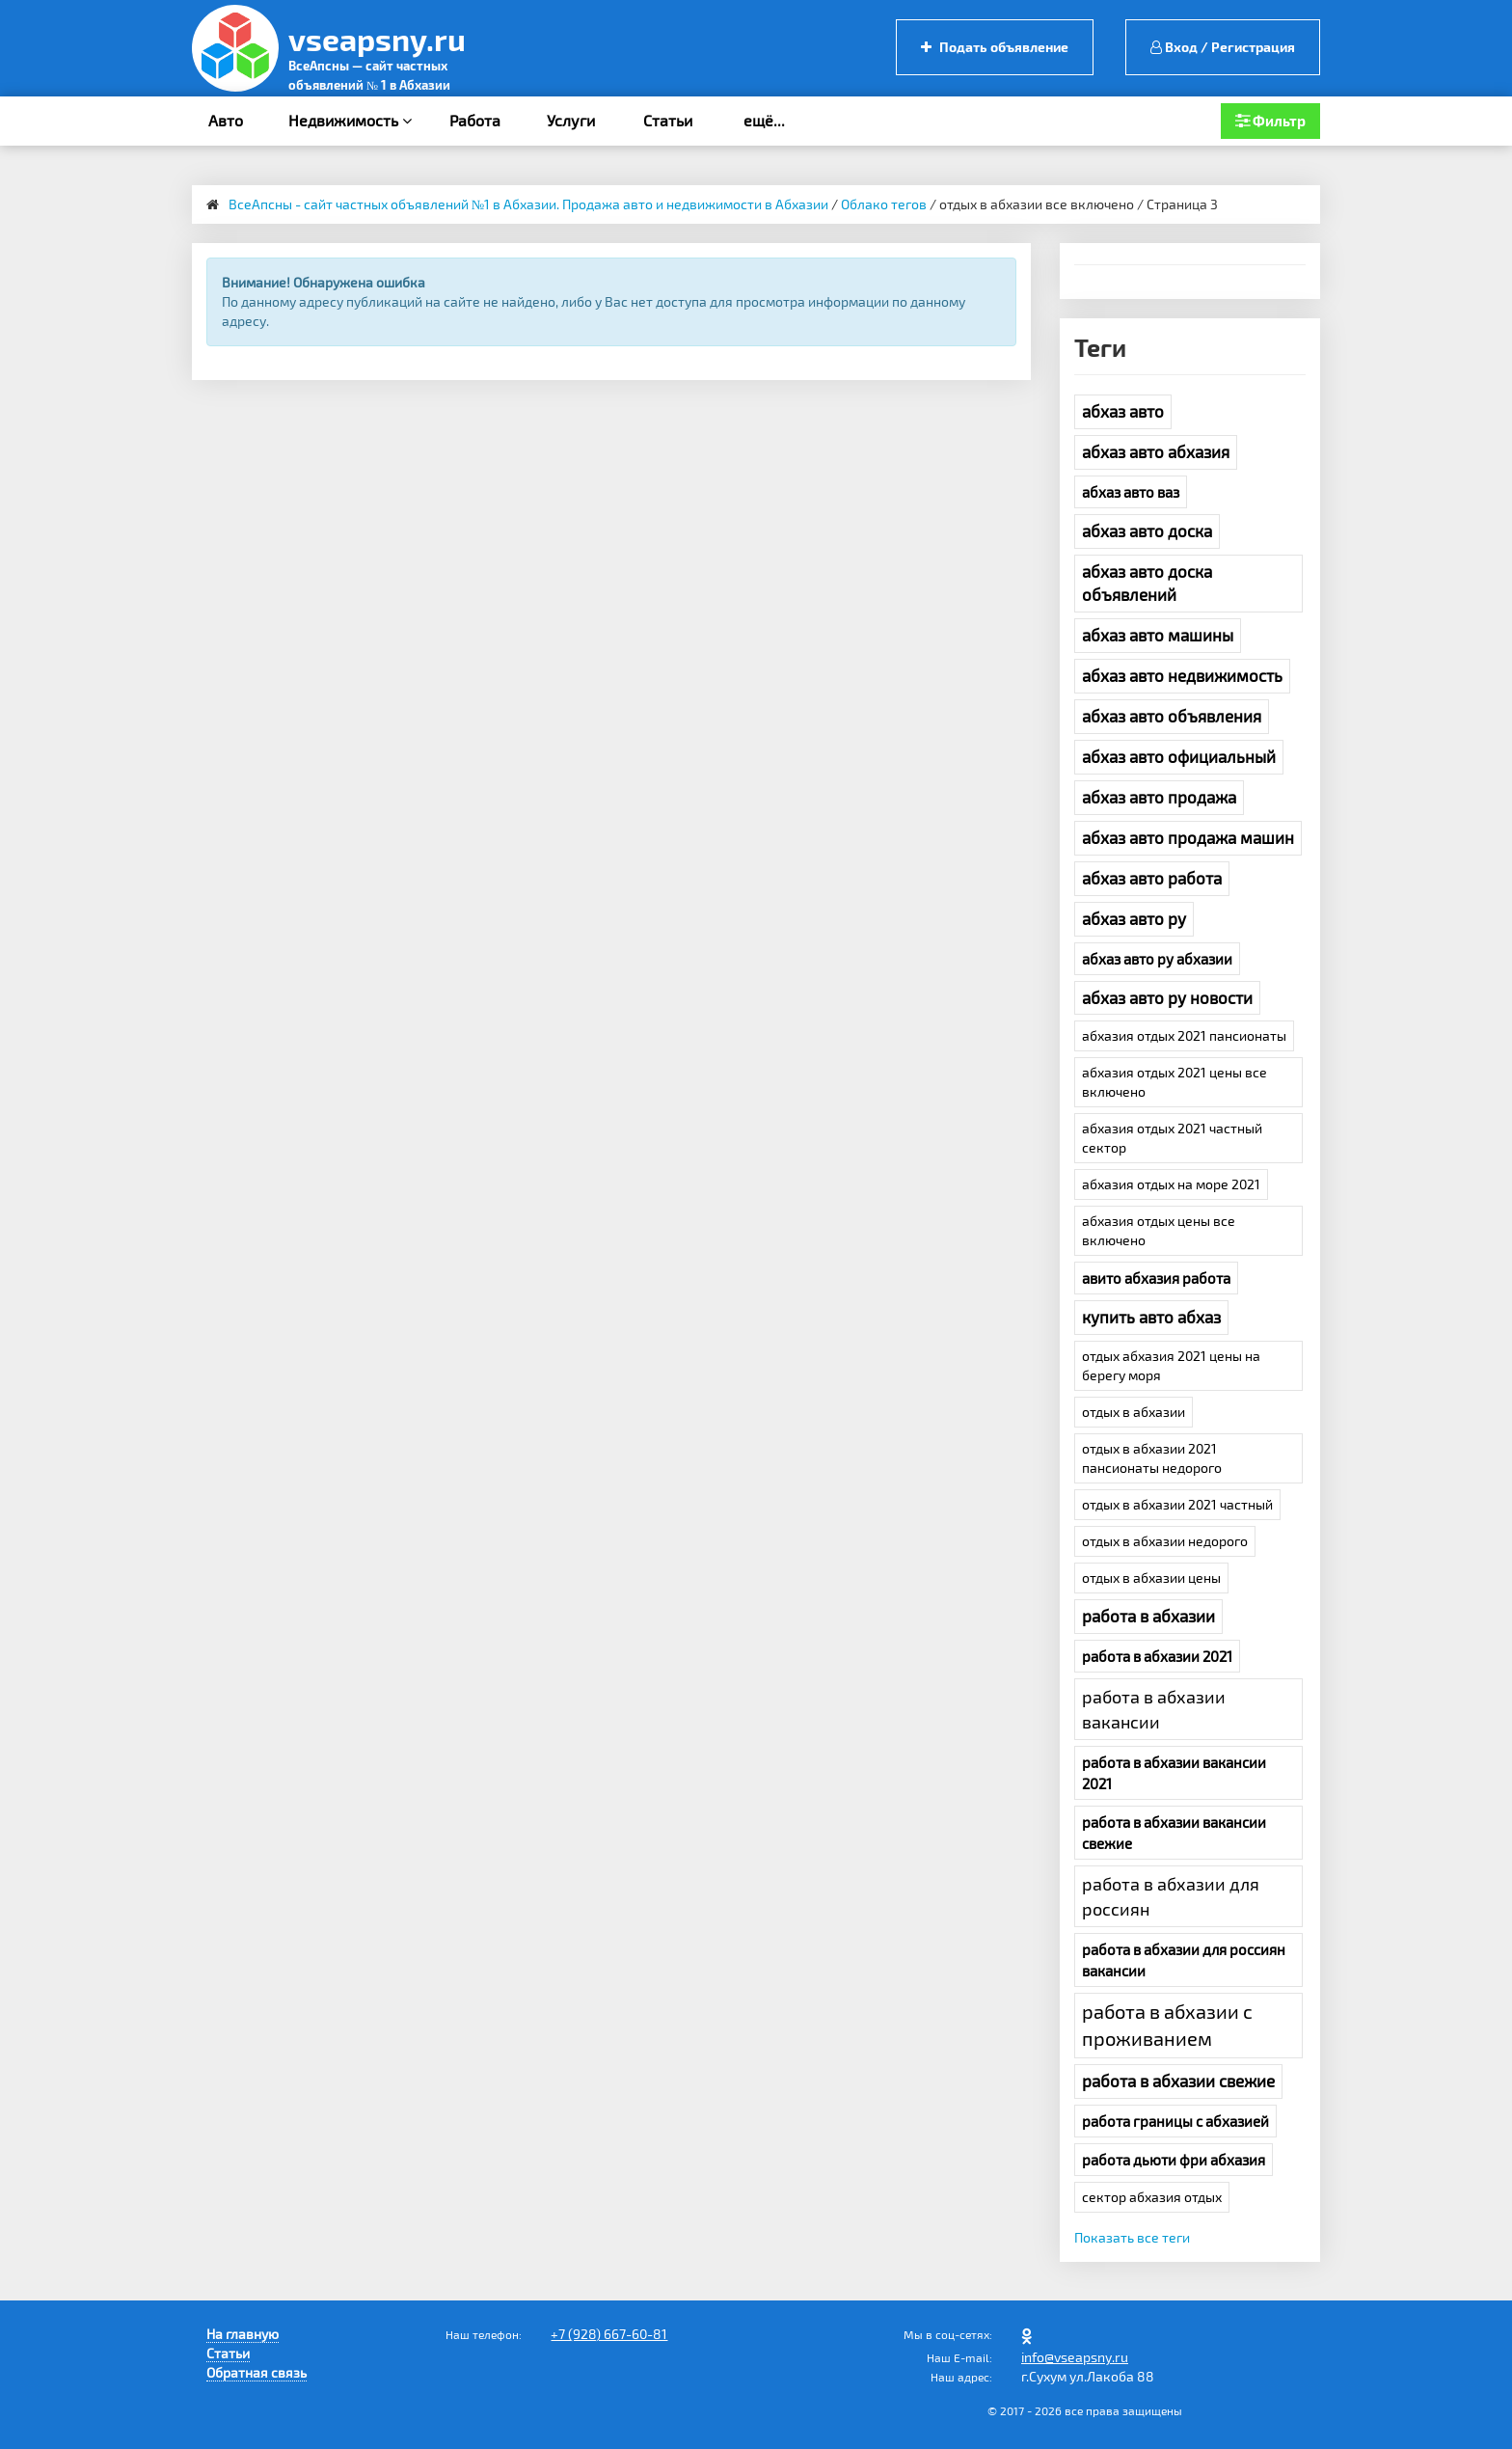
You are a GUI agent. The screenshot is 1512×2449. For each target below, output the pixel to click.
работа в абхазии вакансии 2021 (1174, 1773)
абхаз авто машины (1157, 634)
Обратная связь (256, 2372)
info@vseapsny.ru (1074, 2357)
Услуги (571, 120)
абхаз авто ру (1134, 918)
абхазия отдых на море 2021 (1171, 1184)
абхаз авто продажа (1159, 796)
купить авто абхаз (1151, 1316)
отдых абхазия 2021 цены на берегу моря (1171, 1365)
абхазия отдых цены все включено (1158, 1230)
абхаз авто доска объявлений (1147, 582)
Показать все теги (1132, 2237)
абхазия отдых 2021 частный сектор (1172, 1138)
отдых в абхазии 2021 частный (1177, 1504)
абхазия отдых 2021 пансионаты (1184, 1035)
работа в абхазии (1148, 1615)
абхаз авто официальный (1179, 756)
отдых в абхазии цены (1151, 1577)
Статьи (667, 120)
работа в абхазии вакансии (1154, 1709)
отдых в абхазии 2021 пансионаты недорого (1152, 1458)
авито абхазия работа (1156, 1278)
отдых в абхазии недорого (1165, 1541)
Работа (474, 120)
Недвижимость (350, 120)
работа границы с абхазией (1175, 2121)
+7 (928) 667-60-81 (609, 2334)
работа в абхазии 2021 (1157, 1656)
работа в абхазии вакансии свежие (1174, 1832)
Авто (225, 120)
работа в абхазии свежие (1178, 2080)
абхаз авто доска (1147, 530)
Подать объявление (994, 47)
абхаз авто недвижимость (1182, 675)
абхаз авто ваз (1130, 492)
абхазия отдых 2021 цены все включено (1174, 1082)
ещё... (764, 120)
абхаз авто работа (1152, 877)
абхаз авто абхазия (1155, 451)
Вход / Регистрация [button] (1222, 47)
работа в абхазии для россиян (1170, 1896)
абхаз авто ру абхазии (1157, 958)
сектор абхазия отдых (1152, 2197)
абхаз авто (1123, 411)
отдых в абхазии (1133, 1411)
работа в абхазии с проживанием (1167, 2025)
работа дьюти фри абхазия (1173, 2159)
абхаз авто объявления (1171, 715)
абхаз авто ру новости (1167, 997)
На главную (242, 2334)
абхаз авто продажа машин (1188, 837)
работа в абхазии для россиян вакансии (1183, 1960)
